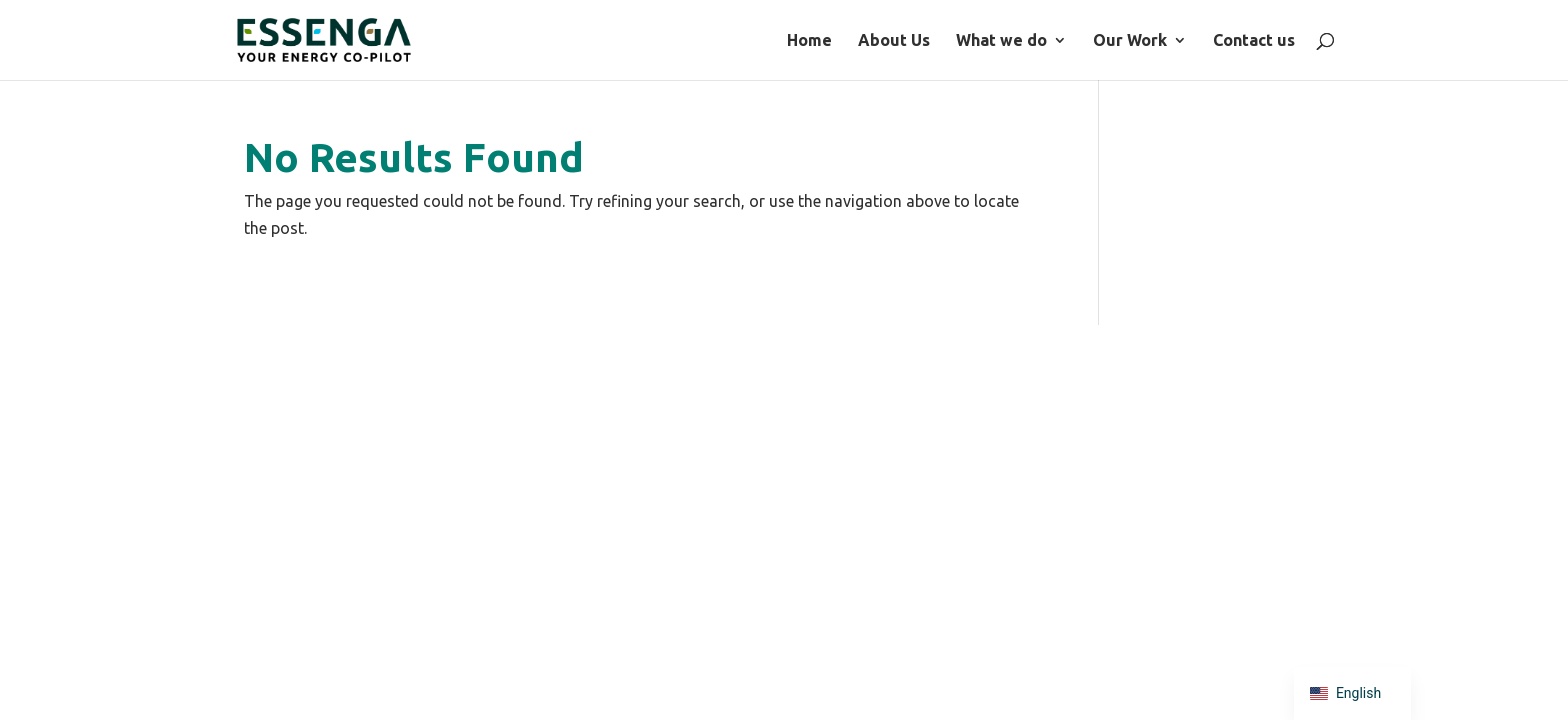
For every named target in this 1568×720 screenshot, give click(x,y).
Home (1010, 41)
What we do (1202, 41)
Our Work (1331, 41)
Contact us (1455, 41)
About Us (1095, 41)
